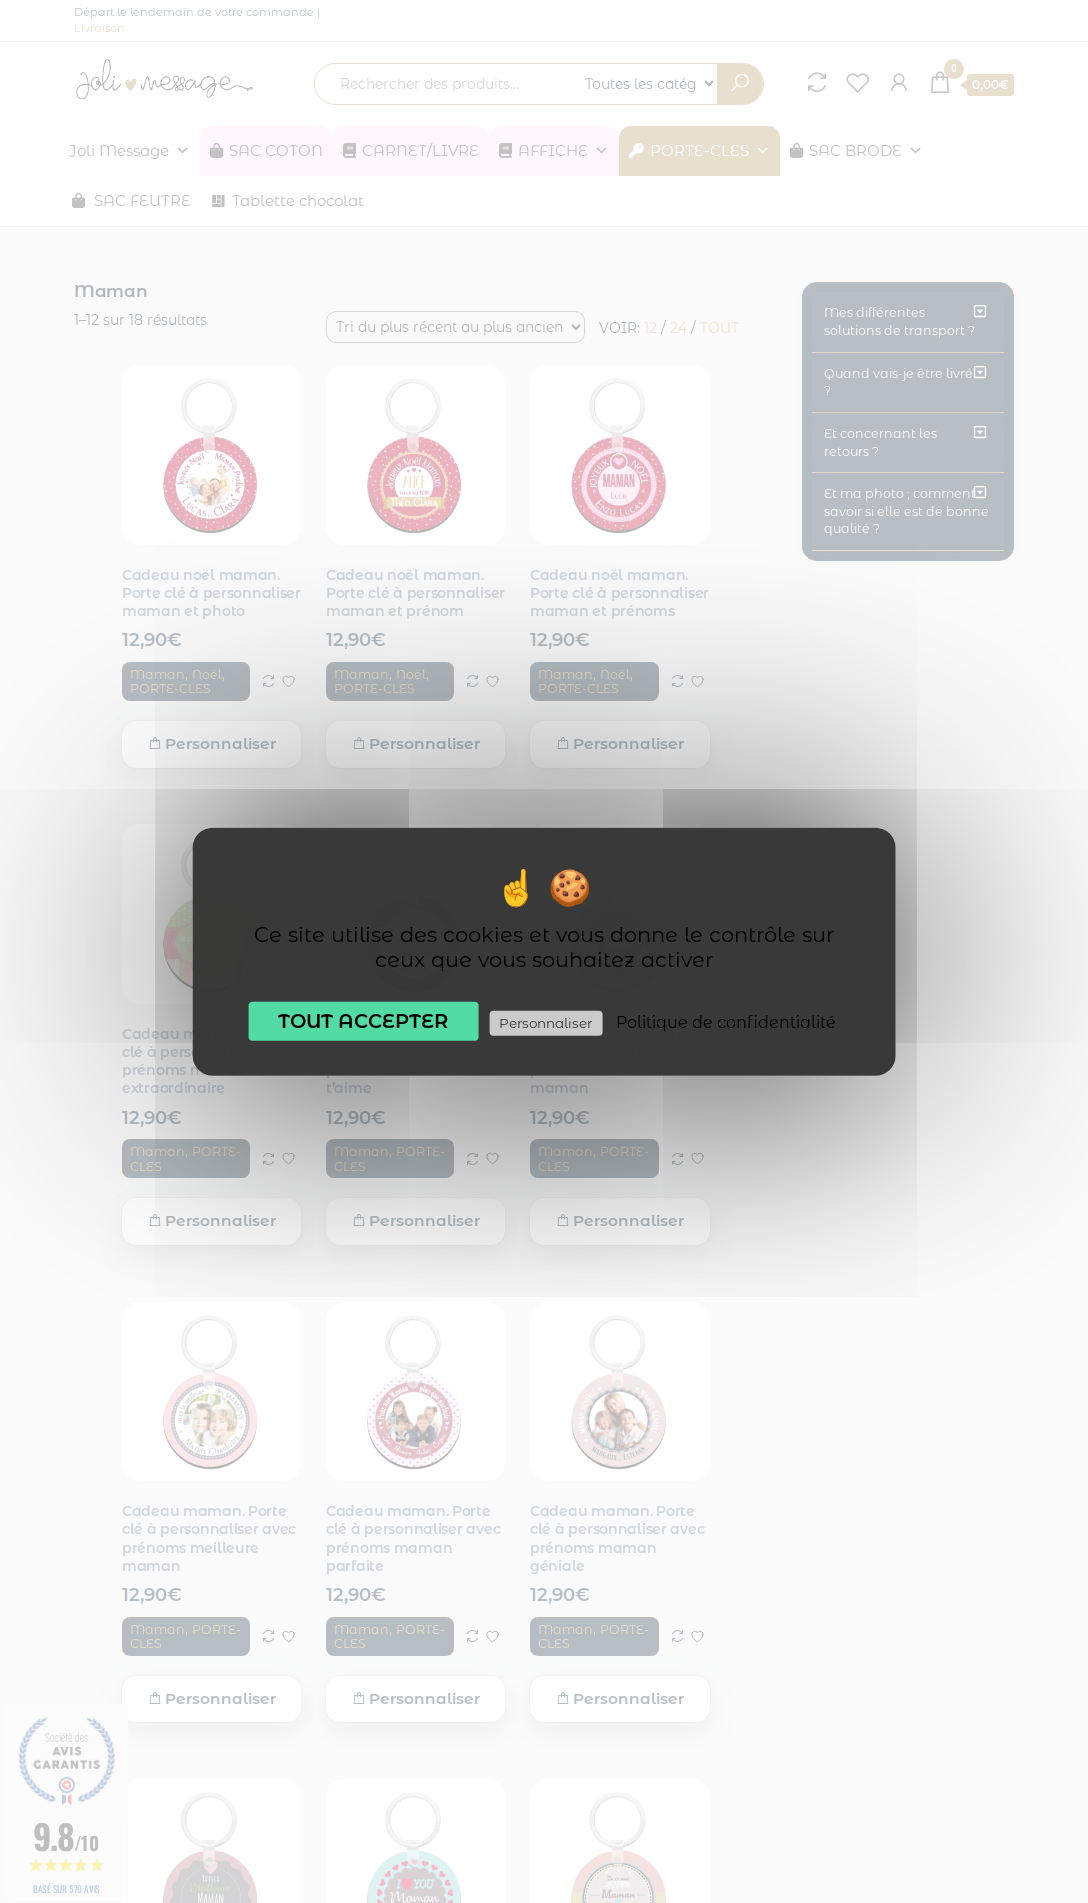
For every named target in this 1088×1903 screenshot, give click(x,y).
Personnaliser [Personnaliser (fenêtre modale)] (545, 1022)
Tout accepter (363, 1020)
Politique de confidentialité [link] (726, 1021)
